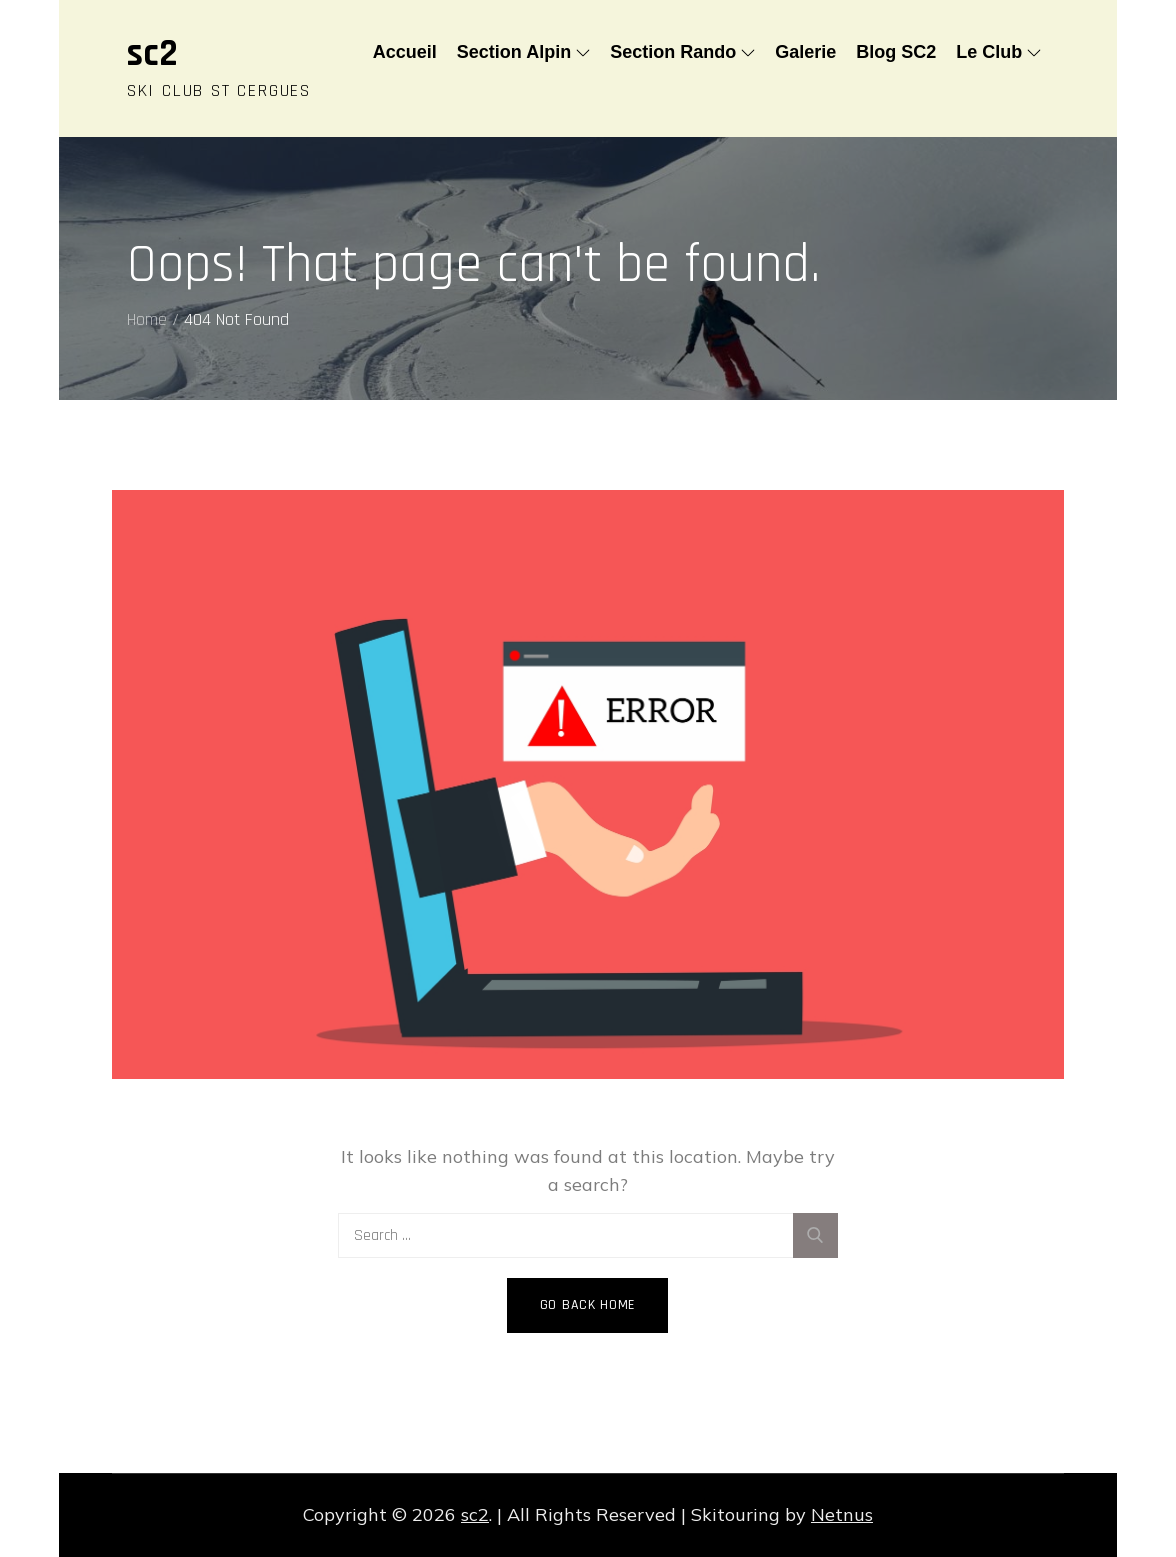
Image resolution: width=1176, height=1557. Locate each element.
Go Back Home (588, 1305)
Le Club (998, 52)
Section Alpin (523, 52)
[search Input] (588, 1235)
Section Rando (682, 52)
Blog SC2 (896, 52)
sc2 (152, 54)
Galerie (805, 52)
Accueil (405, 52)
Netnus (842, 1514)
